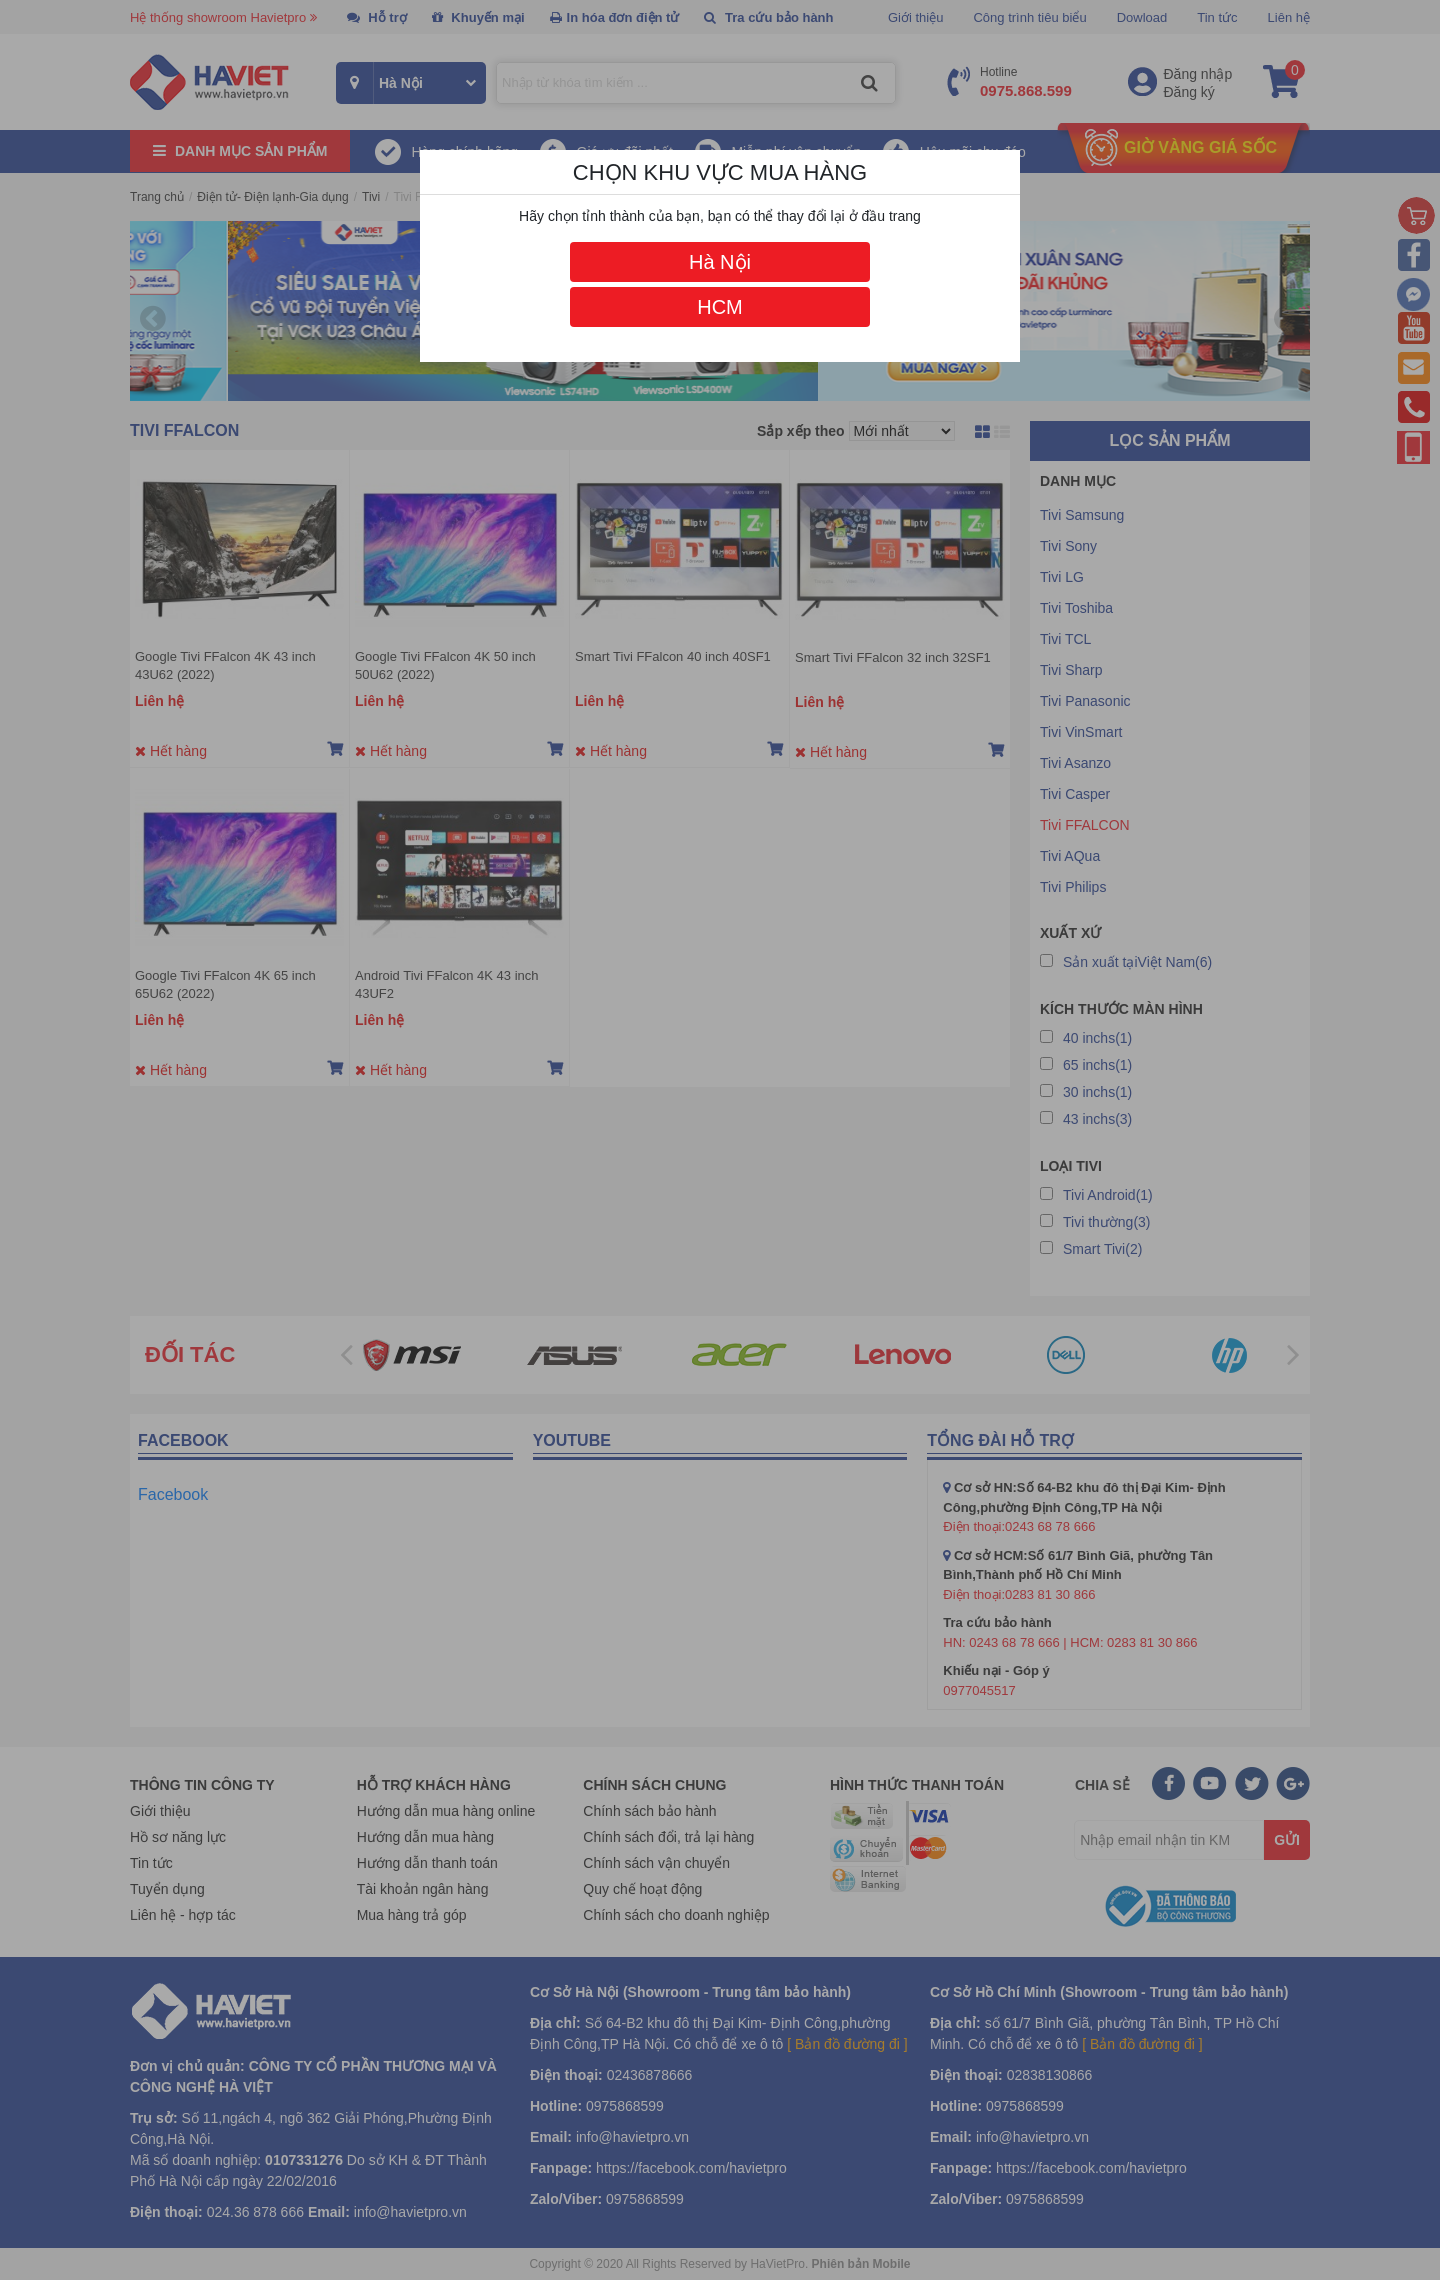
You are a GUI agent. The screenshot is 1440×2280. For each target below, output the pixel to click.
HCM (720, 307)
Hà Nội (720, 262)
